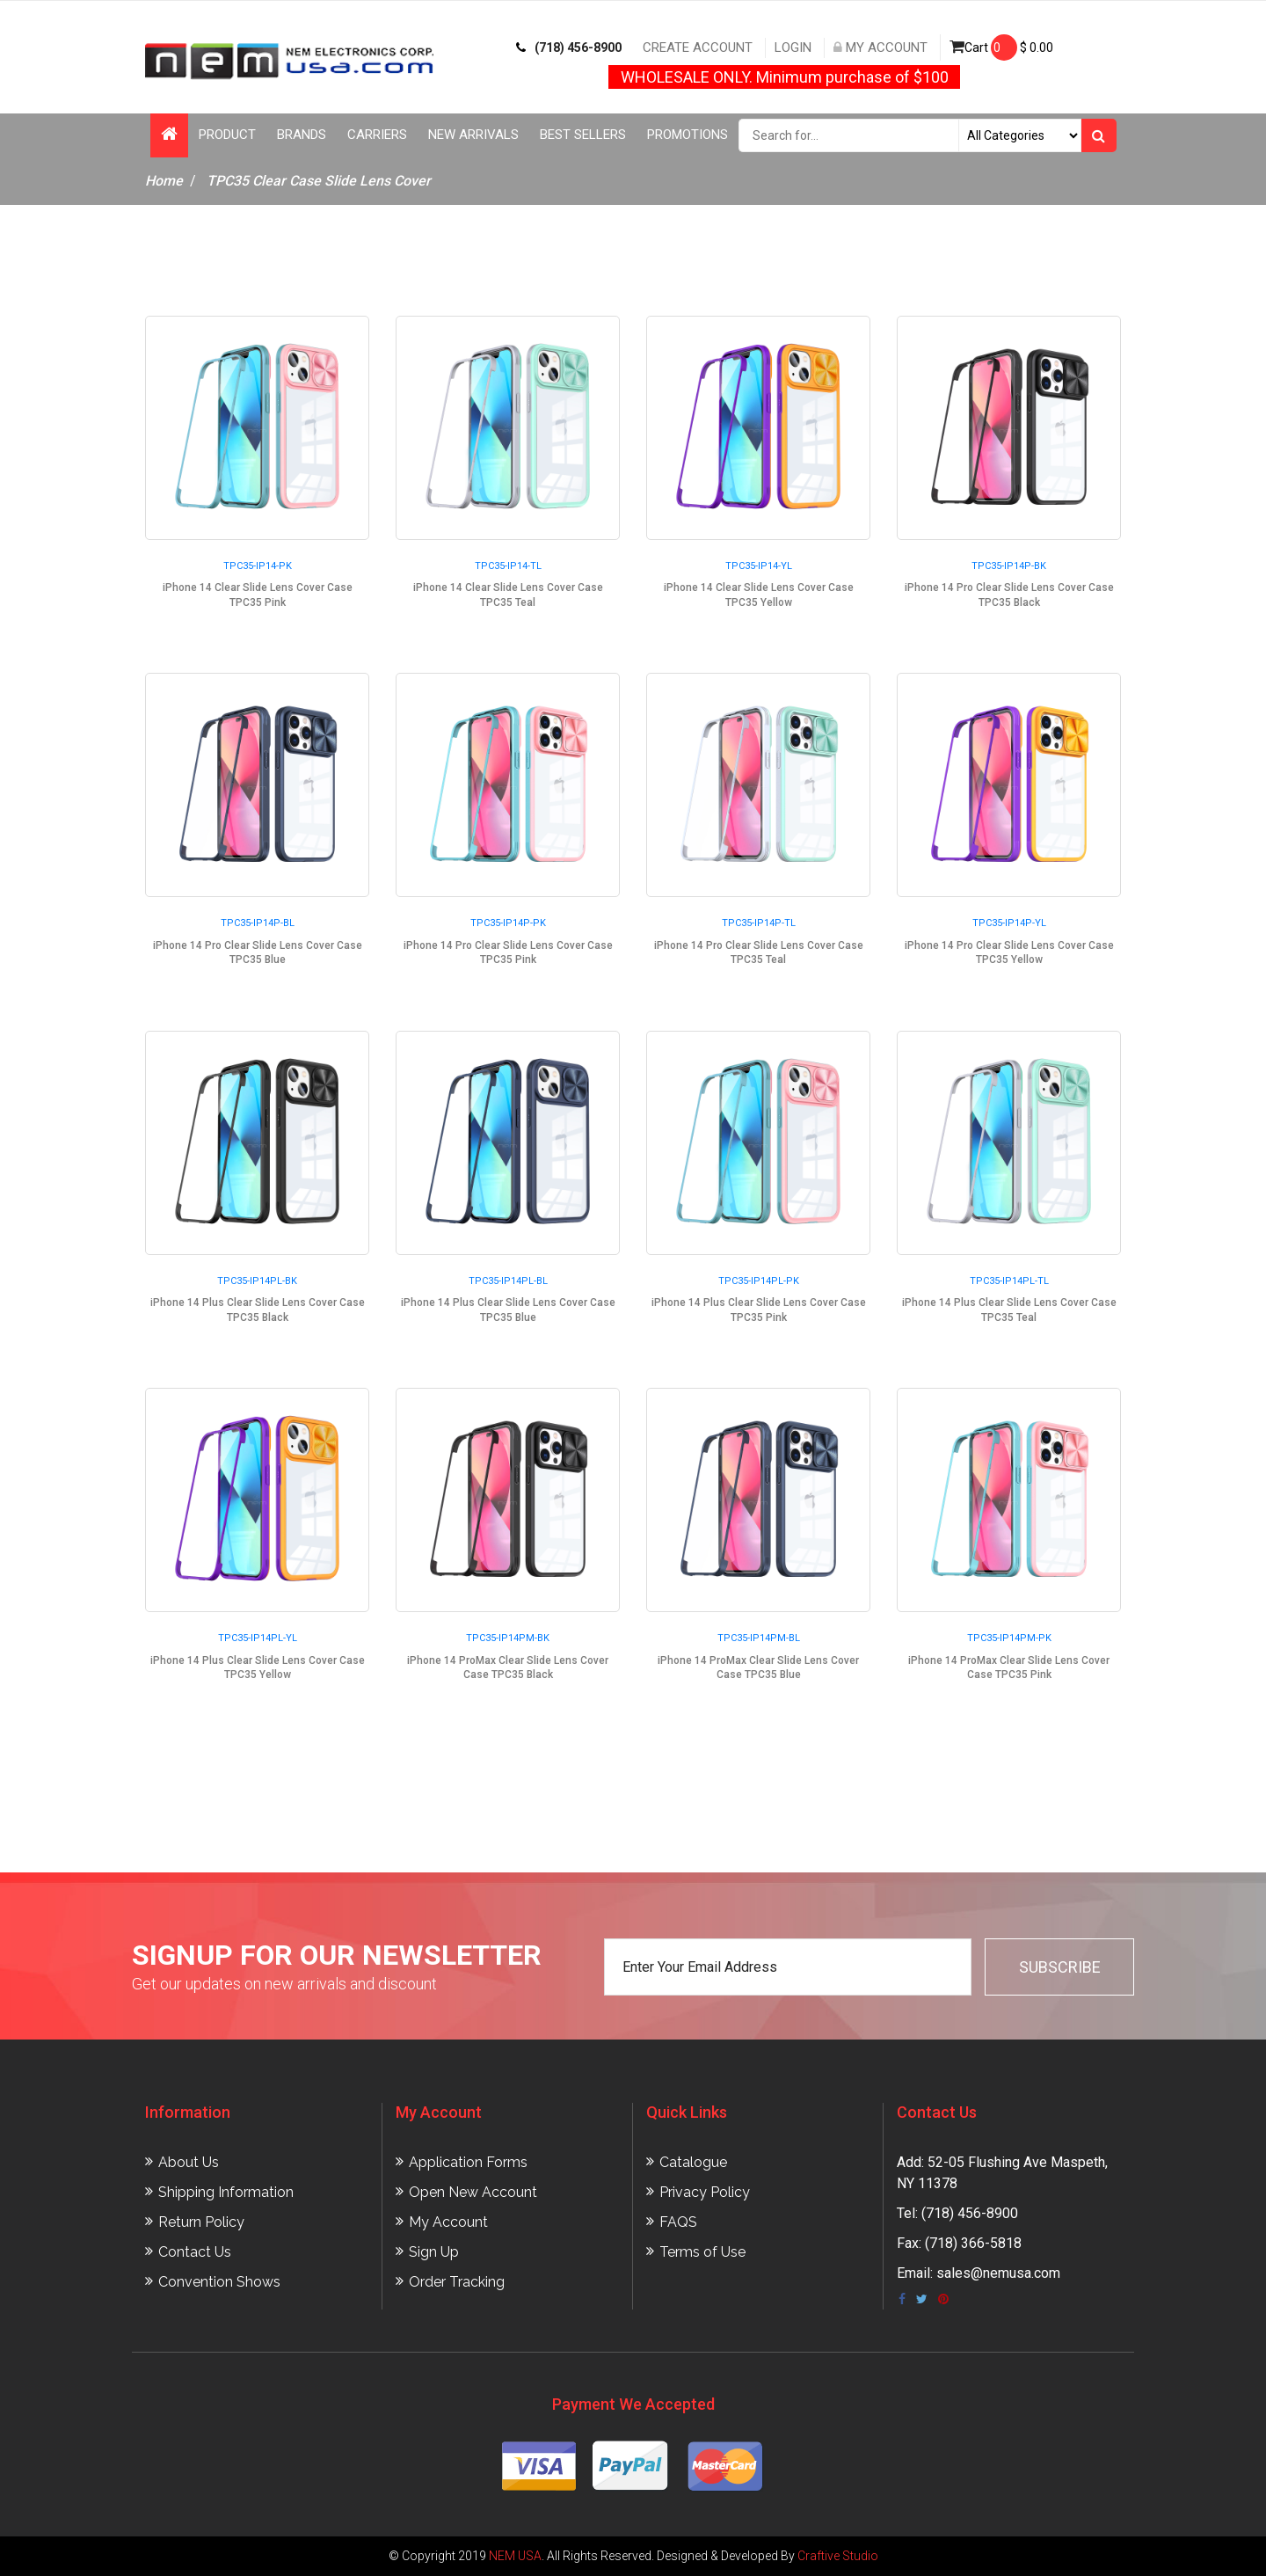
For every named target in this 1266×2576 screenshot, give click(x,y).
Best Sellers (583, 134)
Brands (301, 134)
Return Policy (201, 2222)
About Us (188, 2162)
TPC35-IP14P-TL (759, 923)
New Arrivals (473, 134)
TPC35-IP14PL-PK (758, 1281)
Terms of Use (702, 2252)
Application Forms (468, 2162)
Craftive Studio (837, 2556)
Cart (1001, 47)
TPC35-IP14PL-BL (508, 1281)
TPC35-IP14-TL (508, 566)
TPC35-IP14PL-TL (1009, 1281)
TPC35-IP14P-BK (1008, 566)
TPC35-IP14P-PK (508, 923)
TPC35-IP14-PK (257, 566)
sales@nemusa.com (998, 2273)
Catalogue (693, 2162)
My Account (880, 47)
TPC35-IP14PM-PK (1009, 1638)
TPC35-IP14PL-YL (257, 1638)
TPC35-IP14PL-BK (257, 1281)
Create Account (698, 47)
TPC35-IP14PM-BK (507, 1638)
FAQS (678, 2222)
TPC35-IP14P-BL (258, 923)
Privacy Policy (704, 2192)
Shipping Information (226, 2192)
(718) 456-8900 (569, 47)
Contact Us (194, 2252)
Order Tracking (457, 2281)
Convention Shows (219, 2281)
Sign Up (434, 2252)
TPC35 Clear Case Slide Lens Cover (319, 180)
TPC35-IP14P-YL (1009, 923)
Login (793, 47)
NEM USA (515, 2556)
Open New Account (473, 2192)
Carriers (377, 134)
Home (164, 180)
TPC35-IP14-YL (758, 566)
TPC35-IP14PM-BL (758, 1638)
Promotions (687, 134)
